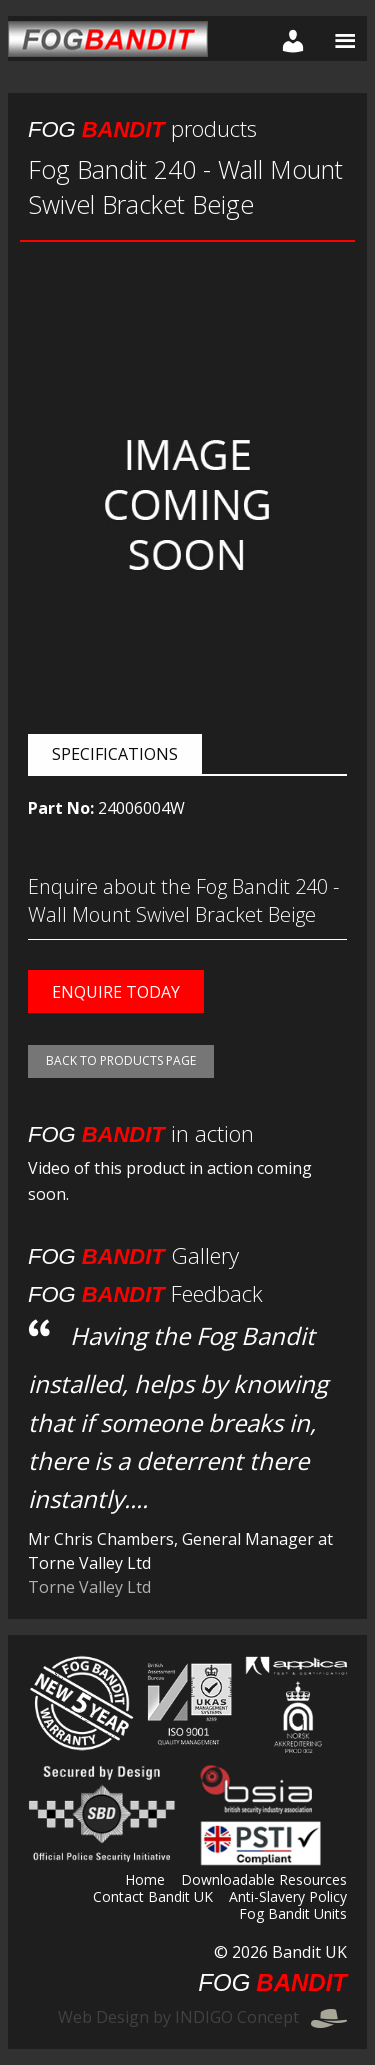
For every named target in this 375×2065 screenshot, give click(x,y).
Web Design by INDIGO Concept (202, 2017)
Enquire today (116, 992)
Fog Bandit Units (293, 1915)
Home (145, 1881)
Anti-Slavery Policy (288, 1898)
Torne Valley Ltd (89, 1587)
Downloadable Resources (264, 1881)
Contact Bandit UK (153, 1898)
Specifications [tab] (115, 754)
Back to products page (121, 1060)
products (142, 128)
